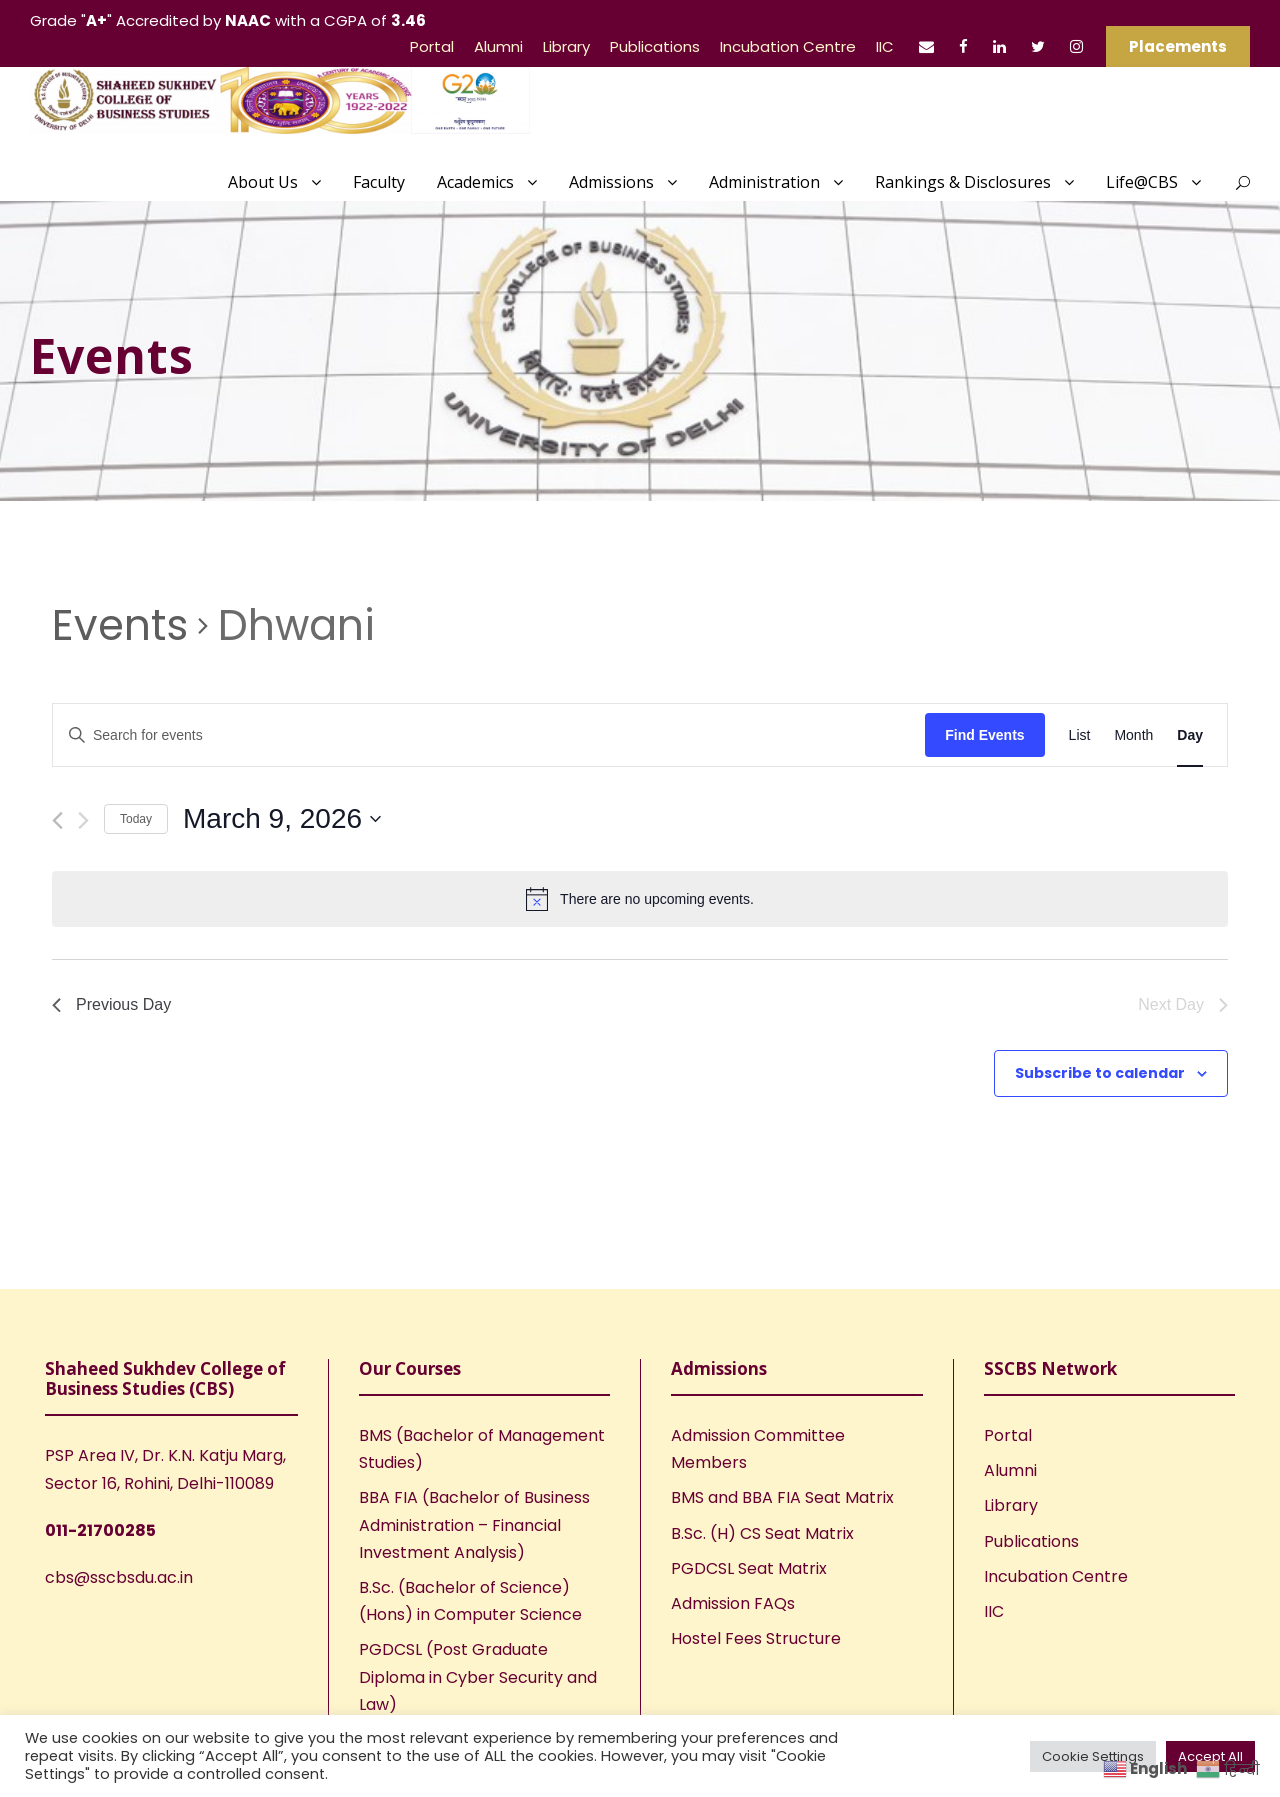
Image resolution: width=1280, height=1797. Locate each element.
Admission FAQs (733, 1603)
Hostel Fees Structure (756, 1638)
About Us (263, 182)
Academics (475, 182)
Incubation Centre (788, 46)
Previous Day (111, 1004)
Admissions (611, 182)
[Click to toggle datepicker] (282, 819)
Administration (764, 182)
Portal (432, 46)
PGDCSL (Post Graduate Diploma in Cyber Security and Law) (478, 1676)
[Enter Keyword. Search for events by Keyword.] (489, 735)
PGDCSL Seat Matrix (749, 1568)
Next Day (1183, 1004)
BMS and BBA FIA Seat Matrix (782, 1497)
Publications (655, 46)
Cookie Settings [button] (1093, 1756)
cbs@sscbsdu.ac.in (119, 1577)
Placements (1178, 46)
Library (566, 46)
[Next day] (83, 820)
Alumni (498, 46)
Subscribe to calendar (1100, 1073)
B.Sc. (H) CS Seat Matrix (762, 1533)
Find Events (984, 735)
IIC (885, 46)
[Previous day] (57, 820)
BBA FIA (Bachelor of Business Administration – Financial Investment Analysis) (474, 1524)
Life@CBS (1142, 182)
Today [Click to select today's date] (136, 819)
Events (120, 626)
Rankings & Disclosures (963, 182)
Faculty (379, 182)
